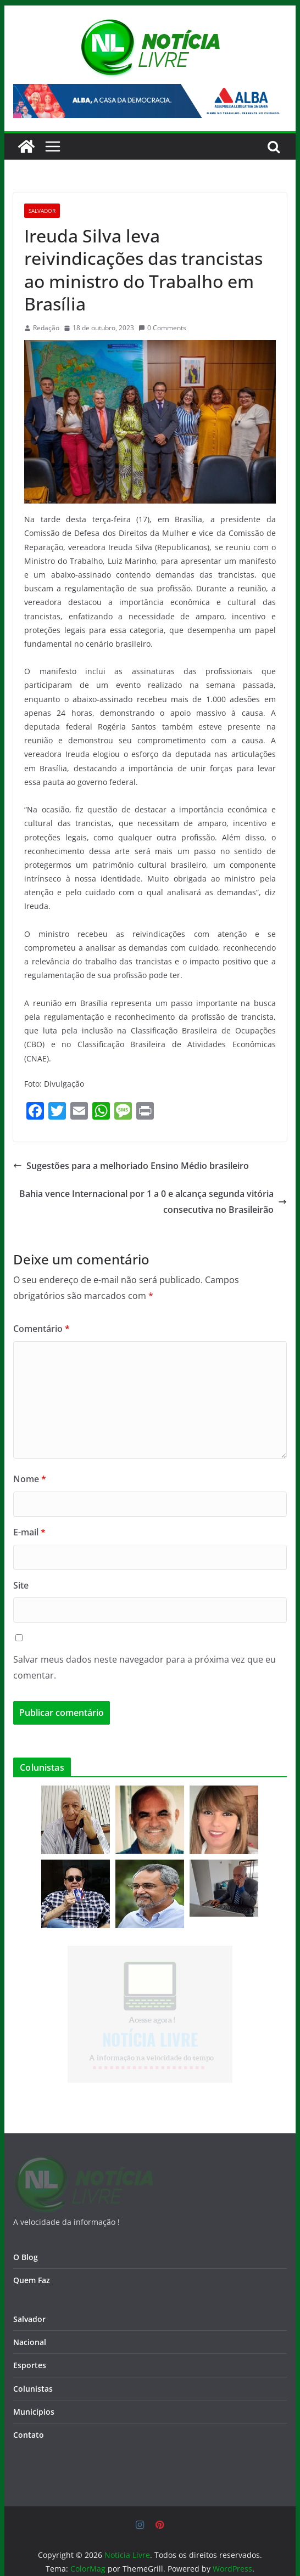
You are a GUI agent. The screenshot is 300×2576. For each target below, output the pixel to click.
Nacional (29, 2323)
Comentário (41, 1329)
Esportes (29, 2347)
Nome (29, 1479)
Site (21, 1585)
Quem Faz (31, 2261)
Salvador (42, 210)
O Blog (25, 2238)
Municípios (33, 2393)
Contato (28, 2416)
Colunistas (33, 2370)
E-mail (29, 1532)
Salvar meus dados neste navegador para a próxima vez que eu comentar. (144, 1667)
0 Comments (162, 327)
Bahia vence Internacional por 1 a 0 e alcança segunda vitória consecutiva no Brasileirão (153, 1202)
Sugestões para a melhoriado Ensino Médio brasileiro (131, 1166)
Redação (46, 327)
